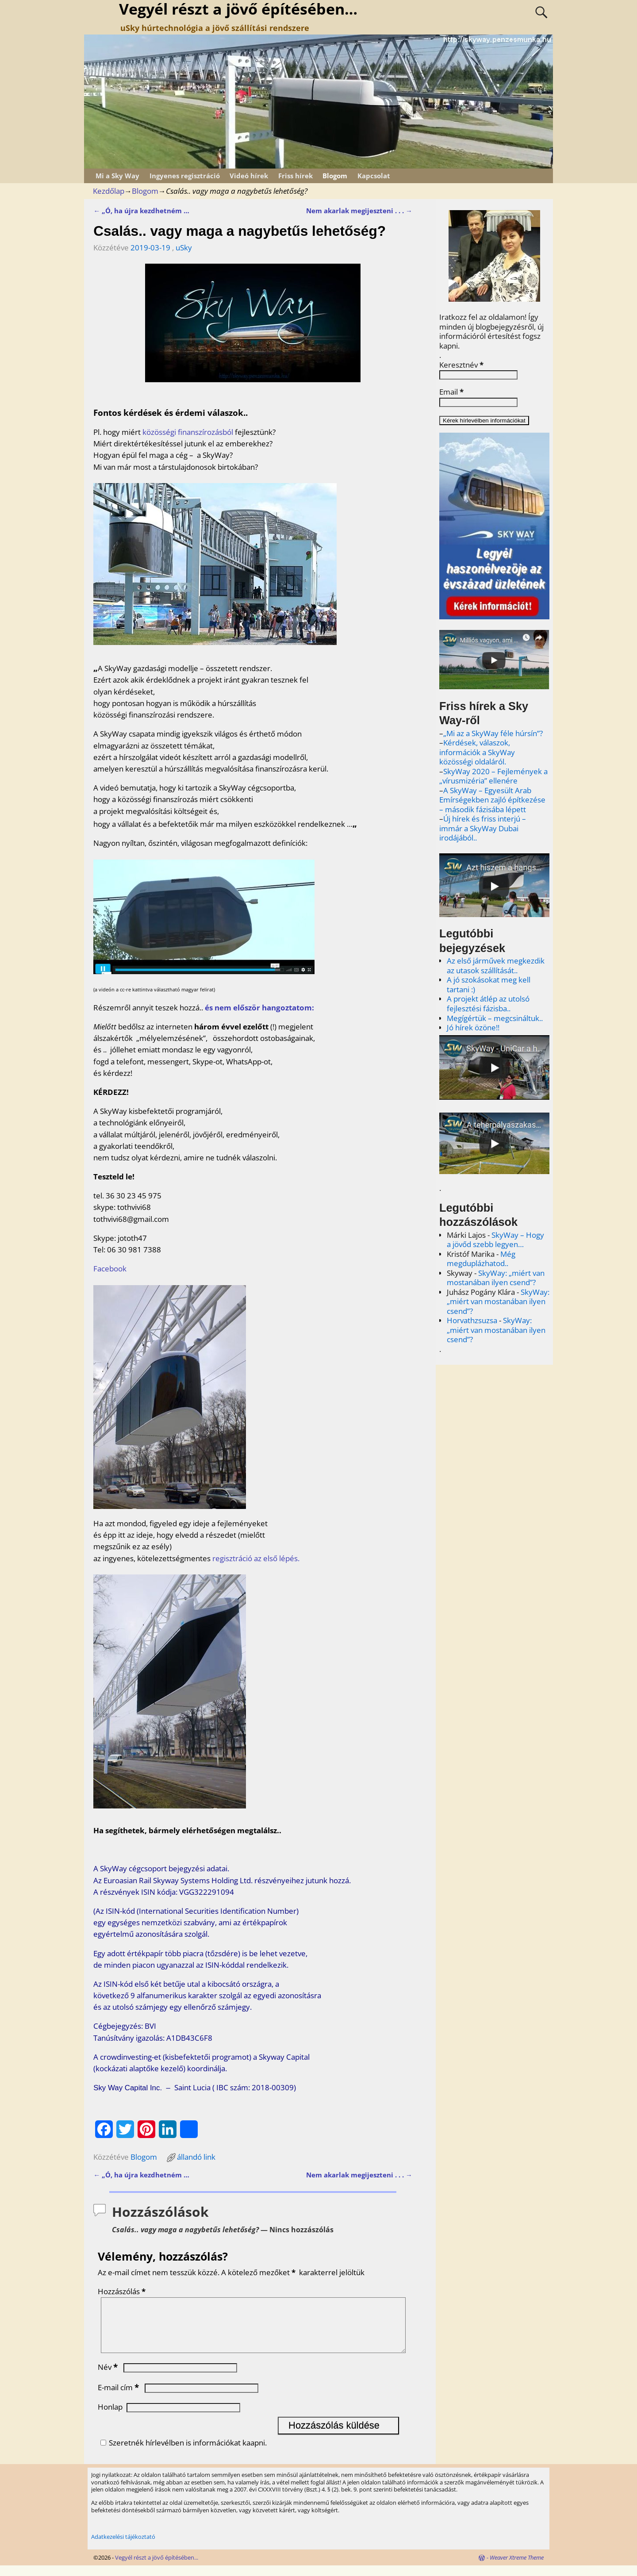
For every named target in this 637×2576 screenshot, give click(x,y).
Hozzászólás (122, 2291)
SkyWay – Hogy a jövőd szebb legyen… (495, 1240)
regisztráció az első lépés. (255, 1558)
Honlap (110, 2417)
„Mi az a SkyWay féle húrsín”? (493, 733)
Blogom (334, 175)
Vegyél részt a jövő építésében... (156, 2568)
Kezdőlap (108, 191)
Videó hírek (249, 175)
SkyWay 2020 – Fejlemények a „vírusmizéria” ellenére (493, 776)
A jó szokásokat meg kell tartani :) (488, 984)
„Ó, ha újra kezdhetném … (141, 210)
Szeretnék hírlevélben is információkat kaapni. (182, 2453)
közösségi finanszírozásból (187, 432)
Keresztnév (461, 365)
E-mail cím (119, 2398)
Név (108, 2378)
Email (451, 392)
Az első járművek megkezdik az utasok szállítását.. (496, 965)
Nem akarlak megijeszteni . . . (359, 210)
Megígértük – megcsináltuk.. (495, 1018)
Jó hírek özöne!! (473, 1027)
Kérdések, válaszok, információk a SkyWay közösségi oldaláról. (477, 752)
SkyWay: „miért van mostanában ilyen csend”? (496, 1278)
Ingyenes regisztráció (185, 175)
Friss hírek (295, 175)
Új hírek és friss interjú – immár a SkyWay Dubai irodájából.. (482, 828)
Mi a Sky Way (117, 175)
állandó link (196, 2157)
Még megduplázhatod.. (481, 1259)
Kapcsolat (373, 175)
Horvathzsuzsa (472, 1320)
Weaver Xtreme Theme (517, 2568)
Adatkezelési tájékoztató (123, 2547)
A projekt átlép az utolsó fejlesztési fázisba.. (488, 1004)
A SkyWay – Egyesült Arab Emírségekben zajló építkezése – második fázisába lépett (492, 799)
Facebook (110, 1268)
